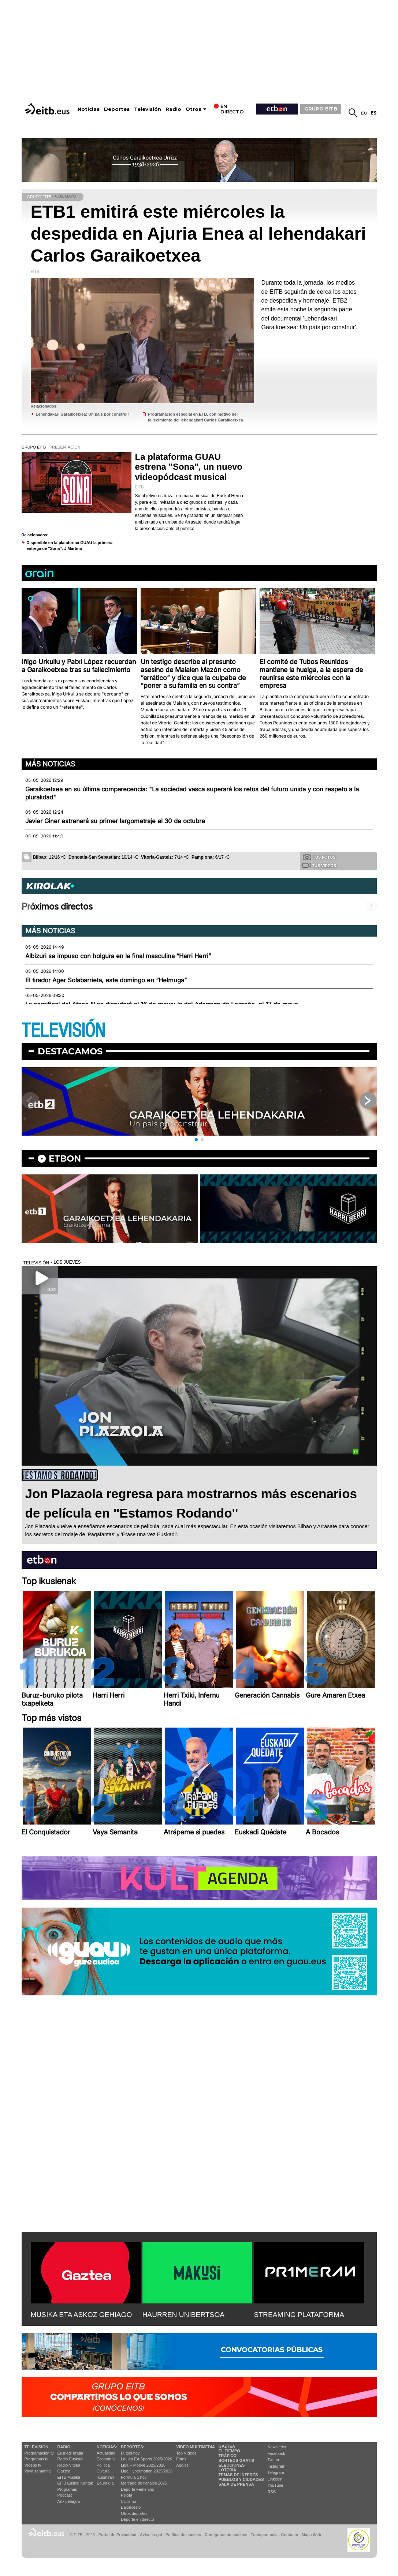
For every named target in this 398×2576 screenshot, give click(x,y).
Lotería (227, 2470)
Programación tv (39, 2453)
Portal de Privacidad (117, 2534)
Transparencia (264, 2534)
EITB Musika (68, 2477)
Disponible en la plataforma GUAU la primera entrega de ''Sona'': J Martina (70, 545)
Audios (182, 2465)
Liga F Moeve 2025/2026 (143, 2465)
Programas (67, 2489)
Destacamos (70, 1051)
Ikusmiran (105, 2477)
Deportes (117, 109)
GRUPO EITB (320, 109)
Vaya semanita (38, 2471)
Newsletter (277, 2447)
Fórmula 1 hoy (133, 2477)
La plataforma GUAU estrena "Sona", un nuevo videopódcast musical (188, 467)
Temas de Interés (238, 2474)
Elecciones (232, 2465)
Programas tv (36, 2459)
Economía (106, 2459)
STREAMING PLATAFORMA (299, 2314)
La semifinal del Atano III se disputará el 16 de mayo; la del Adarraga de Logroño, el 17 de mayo (161, 1004)
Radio (173, 109)
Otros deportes (134, 2513)
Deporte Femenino (137, 2489)
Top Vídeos (186, 2453)
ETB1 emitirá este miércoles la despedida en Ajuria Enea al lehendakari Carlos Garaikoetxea (198, 233)
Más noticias (50, 764)
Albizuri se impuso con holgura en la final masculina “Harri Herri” (118, 956)
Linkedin (275, 2479)
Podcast (64, 2495)
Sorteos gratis (236, 2460)
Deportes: (132, 2447)
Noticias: (107, 2447)
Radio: (64, 2447)
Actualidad (106, 2453)
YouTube (275, 2485)
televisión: (37, 2447)
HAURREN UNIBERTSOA (183, 2314)
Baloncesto (131, 2507)
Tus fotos (319, 857)
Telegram (276, 2472)
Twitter (273, 2459)
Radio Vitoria (69, 2465)
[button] (196, 1139)
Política (103, 2465)
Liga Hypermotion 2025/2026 (146, 2471)
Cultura (103, 2471)
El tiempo (229, 2451)
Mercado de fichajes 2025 (144, 2483)
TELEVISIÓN (63, 1030)
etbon (65, 1158)
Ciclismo (128, 2501)
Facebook (276, 2453)
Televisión (147, 109)
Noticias (89, 109)
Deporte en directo (137, 2519)
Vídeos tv (33, 2465)
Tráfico (228, 2455)
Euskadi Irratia (70, 2453)
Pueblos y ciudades (241, 2479)
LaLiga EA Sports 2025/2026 (146, 2459)
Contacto (289, 2534)
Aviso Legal (151, 2534)
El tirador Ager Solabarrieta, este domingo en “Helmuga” (106, 980)
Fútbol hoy (130, 2453)
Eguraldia (105, 2483)
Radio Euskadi (70, 2459)
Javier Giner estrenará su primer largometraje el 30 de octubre (115, 821)
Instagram (277, 2466)
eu (364, 113)
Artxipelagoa (68, 2501)
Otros (193, 109)
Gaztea (63, 2471)
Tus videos (319, 865)
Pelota (126, 2495)
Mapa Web (311, 2534)
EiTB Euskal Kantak (75, 2483)
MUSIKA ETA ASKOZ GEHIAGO (81, 2314)
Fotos (181, 2459)
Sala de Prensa (236, 2484)
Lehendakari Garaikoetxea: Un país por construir (82, 414)
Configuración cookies (226, 2534)
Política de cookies (183, 2534)
